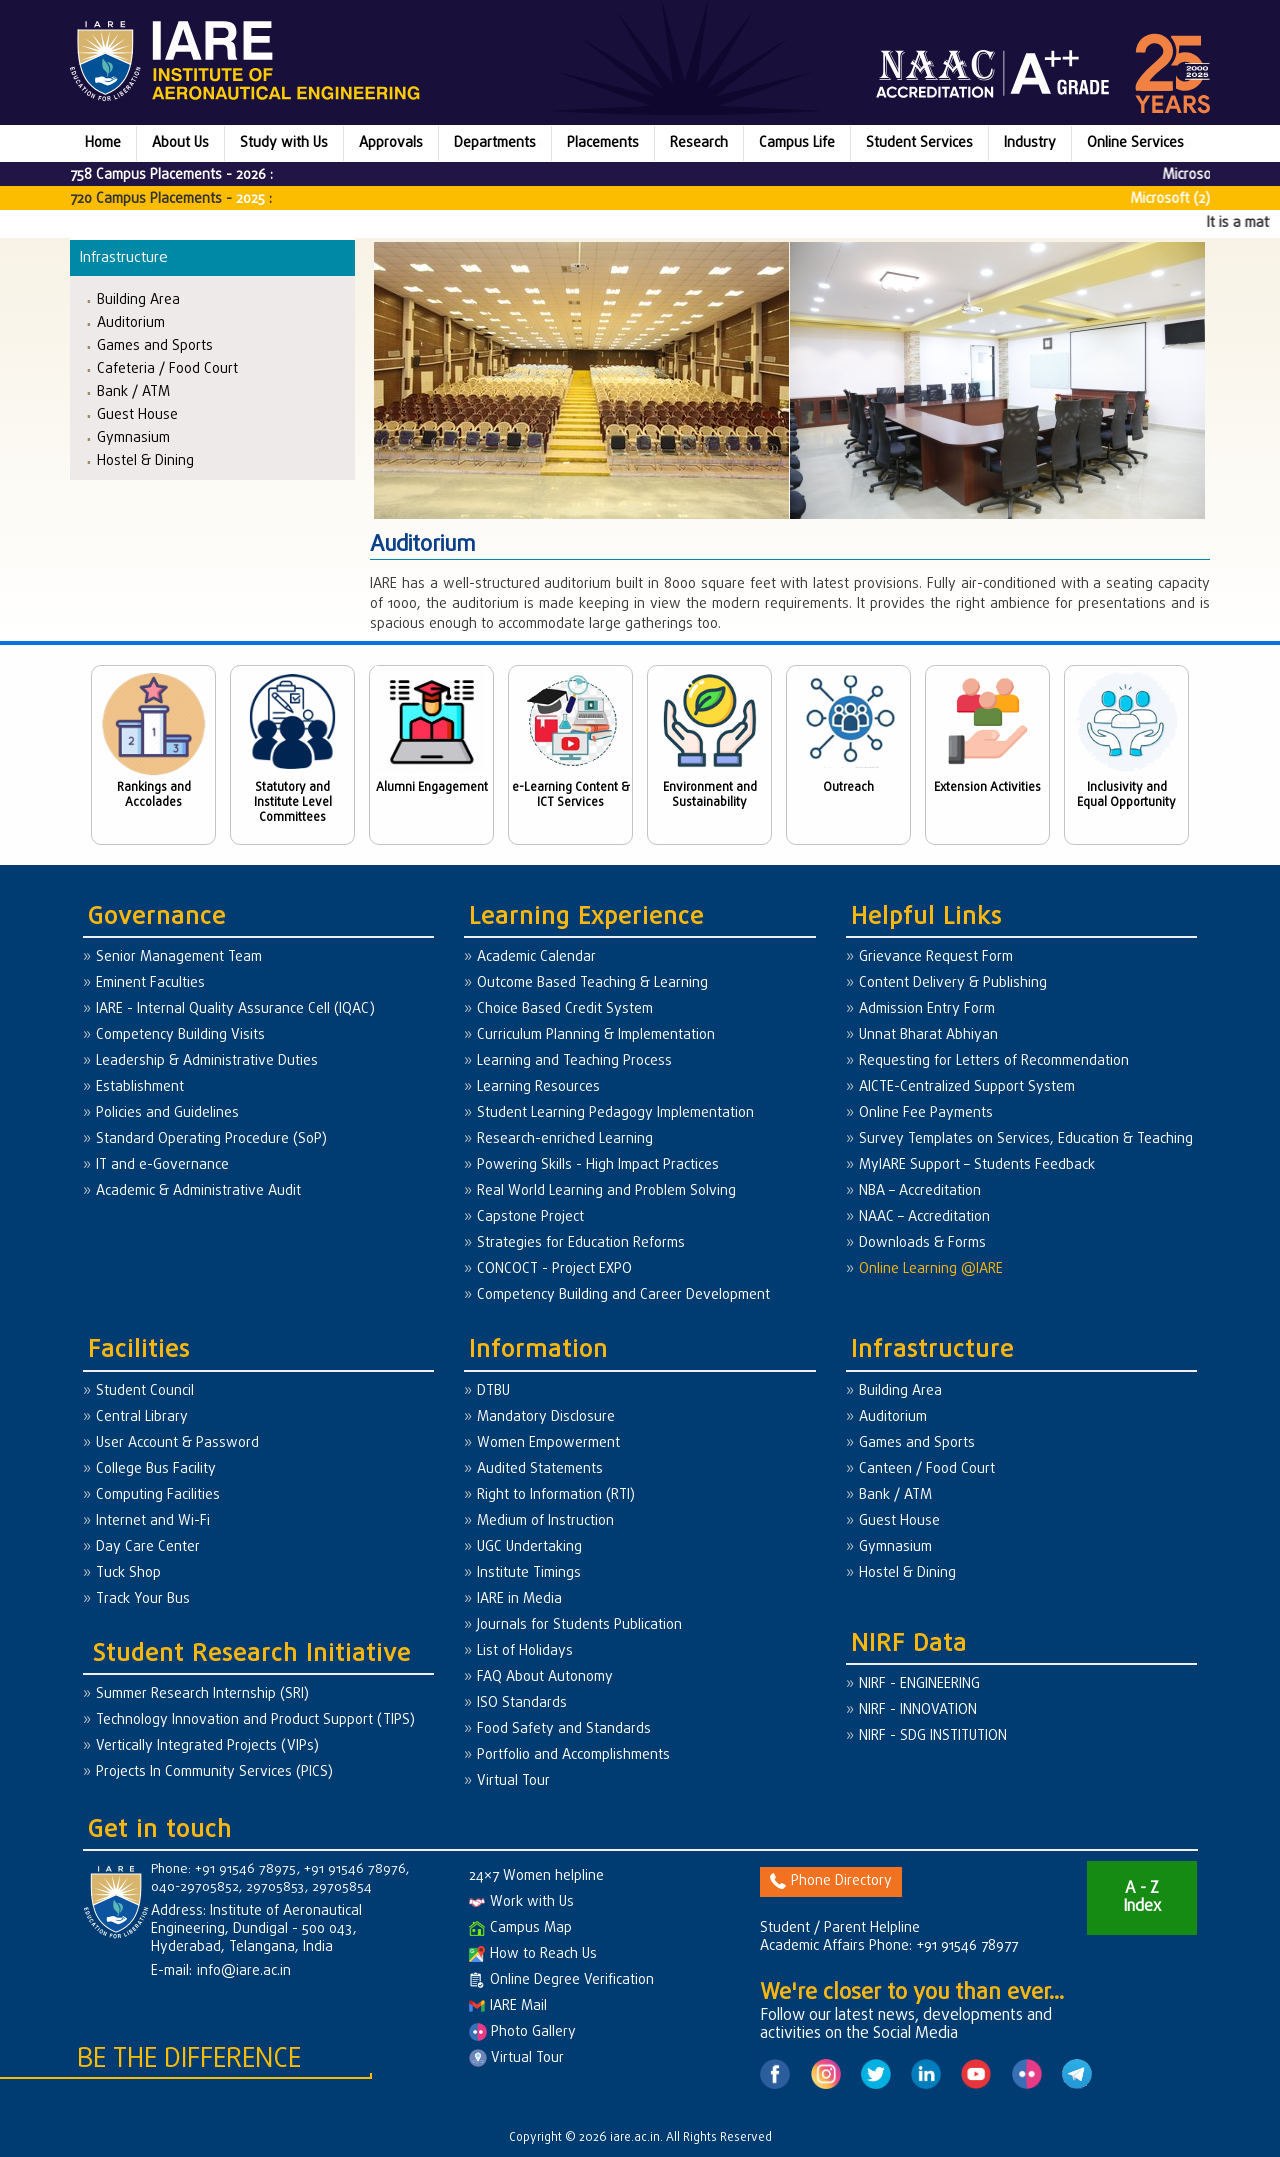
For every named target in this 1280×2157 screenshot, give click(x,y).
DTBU (493, 1391)
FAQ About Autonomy (545, 1677)
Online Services (1135, 143)
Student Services (919, 143)
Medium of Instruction (545, 1521)
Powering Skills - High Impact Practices (598, 1165)
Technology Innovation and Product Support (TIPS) (255, 1720)
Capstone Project (530, 1217)
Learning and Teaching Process (574, 1061)
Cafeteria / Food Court (167, 368)
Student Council (145, 1391)
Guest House (137, 414)
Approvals (391, 143)
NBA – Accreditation (920, 1191)
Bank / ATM (133, 391)
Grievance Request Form (936, 957)
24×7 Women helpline (536, 1876)
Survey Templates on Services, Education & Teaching (1026, 1139)
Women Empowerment (548, 1443)
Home (103, 143)
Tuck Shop (128, 1573)
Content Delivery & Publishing (953, 983)
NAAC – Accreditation (924, 1217)
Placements (603, 143)
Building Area (138, 299)
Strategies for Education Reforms (581, 1243)
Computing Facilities (158, 1495)
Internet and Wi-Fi (153, 1521)
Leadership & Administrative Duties (207, 1061)
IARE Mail (508, 2006)
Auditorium (131, 322)
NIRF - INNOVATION (918, 1710)
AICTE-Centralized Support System (967, 1087)
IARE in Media (519, 1599)
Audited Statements (540, 1469)
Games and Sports (155, 345)
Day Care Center (148, 1547)
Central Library (142, 1417)
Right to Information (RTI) (556, 1495)
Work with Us (521, 1902)
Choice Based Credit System (565, 1009)
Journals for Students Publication (579, 1625)
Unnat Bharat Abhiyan (928, 1035)
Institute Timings (529, 1573)
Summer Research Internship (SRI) (202, 1694)
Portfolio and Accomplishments (573, 1755)
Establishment (140, 1087)
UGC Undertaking (529, 1547)
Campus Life (797, 143)
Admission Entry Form (927, 1009)
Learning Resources (538, 1087)
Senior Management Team (179, 957)
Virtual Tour (513, 1781)
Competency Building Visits (180, 1035)
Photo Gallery (522, 2032)
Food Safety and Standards (564, 1729)
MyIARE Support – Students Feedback (977, 1165)
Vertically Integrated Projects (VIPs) (207, 1746)
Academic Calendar (536, 957)
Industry (1030, 143)
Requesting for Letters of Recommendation (994, 1061)
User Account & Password (177, 1443)
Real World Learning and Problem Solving (606, 1191)
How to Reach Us (533, 1954)
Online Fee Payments (926, 1113)
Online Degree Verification (561, 1980)
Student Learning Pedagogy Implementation (615, 1113)
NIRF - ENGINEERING (919, 1684)
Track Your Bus (143, 1599)
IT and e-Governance (162, 1165)
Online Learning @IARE (931, 1269)
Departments (495, 143)
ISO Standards (522, 1703)
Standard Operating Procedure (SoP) (211, 1139)
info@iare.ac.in (244, 1971)
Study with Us (284, 143)
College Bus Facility (156, 1469)
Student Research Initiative (252, 1654)
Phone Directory (831, 1881)
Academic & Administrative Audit (198, 1191)
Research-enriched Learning (565, 1139)
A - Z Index (1142, 1898)
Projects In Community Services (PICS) (214, 1772)
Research (699, 143)
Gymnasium (133, 437)
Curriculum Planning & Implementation (596, 1035)
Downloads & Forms (922, 1243)
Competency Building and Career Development (623, 1295)
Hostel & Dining (145, 460)
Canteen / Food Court (927, 1469)
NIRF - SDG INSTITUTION (933, 1736)
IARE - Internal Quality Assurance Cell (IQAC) (235, 1009)
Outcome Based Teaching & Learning (592, 983)
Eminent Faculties (150, 983)
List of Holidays (525, 1651)
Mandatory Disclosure (546, 1417)
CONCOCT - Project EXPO (554, 1269)
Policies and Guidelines (167, 1113)
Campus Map (520, 1928)
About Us (180, 143)
